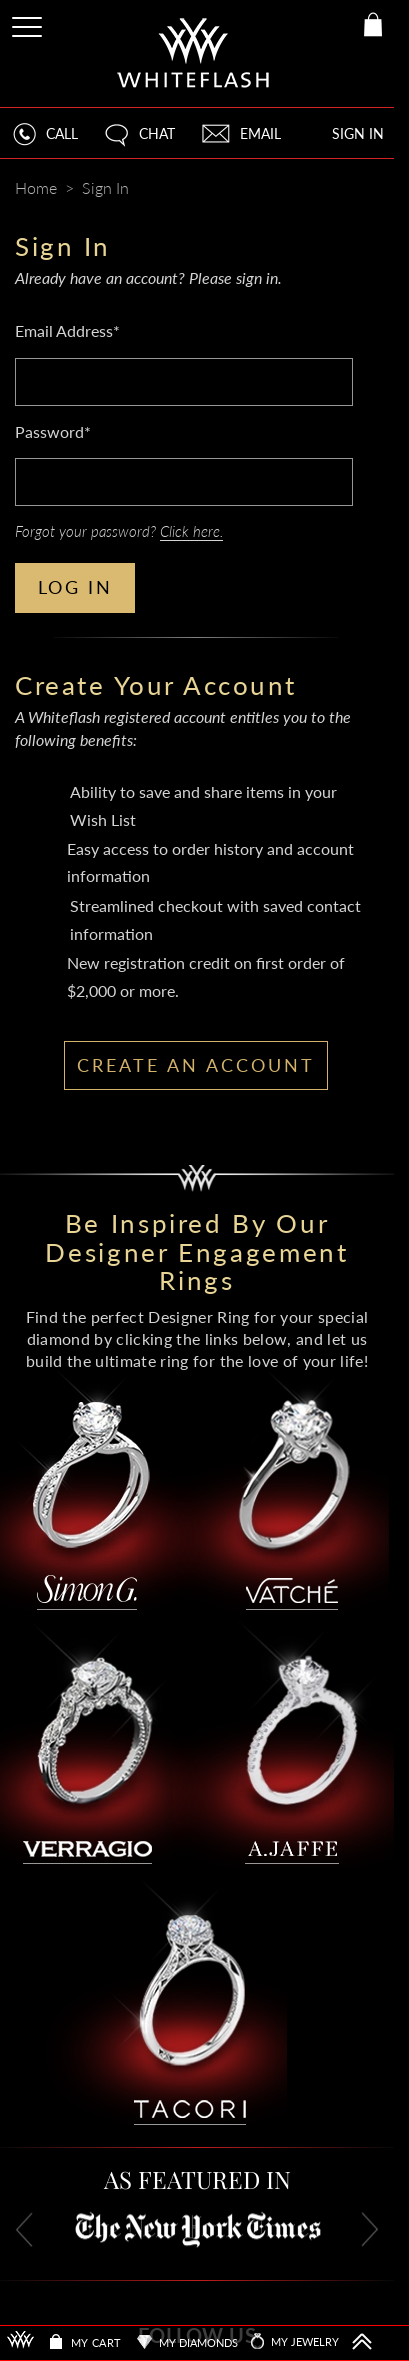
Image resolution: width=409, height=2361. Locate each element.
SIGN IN (358, 133)
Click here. (191, 531)
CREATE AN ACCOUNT (196, 1065)
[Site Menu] (29, 23)
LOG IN (75, 587)
